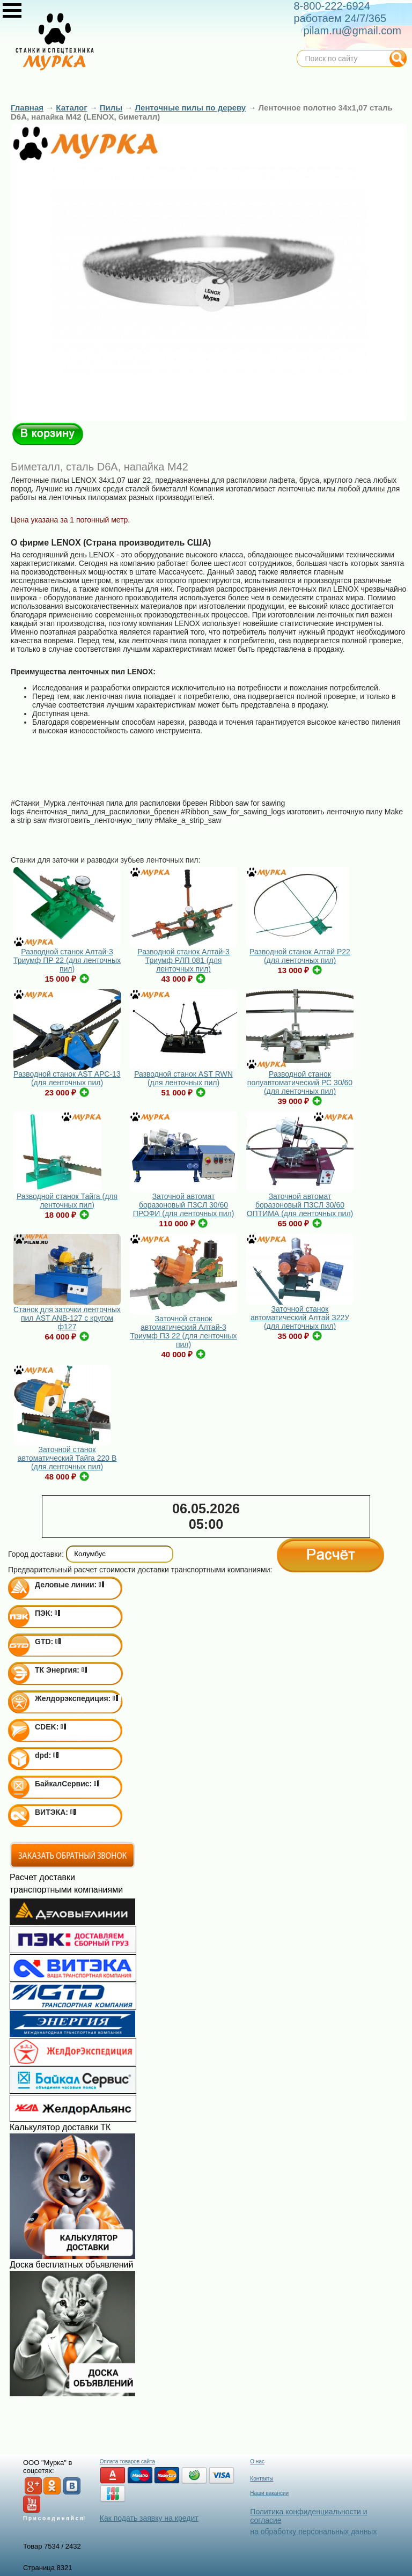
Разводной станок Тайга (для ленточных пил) (67, 1200)
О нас (257, 2461)
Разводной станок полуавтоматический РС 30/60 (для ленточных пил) (299, 1082)
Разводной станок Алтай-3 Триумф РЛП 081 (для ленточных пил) (183, 960)
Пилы (111, 107)
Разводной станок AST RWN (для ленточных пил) (183, 1078)
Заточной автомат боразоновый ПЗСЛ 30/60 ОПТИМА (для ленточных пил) (300, 1205)
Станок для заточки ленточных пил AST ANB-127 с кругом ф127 (67, 1318)
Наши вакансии (269, 2493)
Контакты (261, 2479)
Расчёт (330, 1555)
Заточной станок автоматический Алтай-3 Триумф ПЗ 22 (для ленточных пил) (183, 1331)
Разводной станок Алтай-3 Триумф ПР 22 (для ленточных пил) (67, 960)
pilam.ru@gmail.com (352, 30)
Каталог (71, 107)
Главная (27, 107)
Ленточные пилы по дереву (190, 107)
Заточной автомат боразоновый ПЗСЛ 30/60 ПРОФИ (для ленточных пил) (183, 1205)
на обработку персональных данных (313, 2531)
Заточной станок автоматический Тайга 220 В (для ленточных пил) (67, 1458)
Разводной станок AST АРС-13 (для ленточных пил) (66, 1078)
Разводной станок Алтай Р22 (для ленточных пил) (299, 956)
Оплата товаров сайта (127, 2461)
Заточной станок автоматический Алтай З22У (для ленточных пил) (300, 1317)
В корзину (47, 434)
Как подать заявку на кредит (149, 2518)
